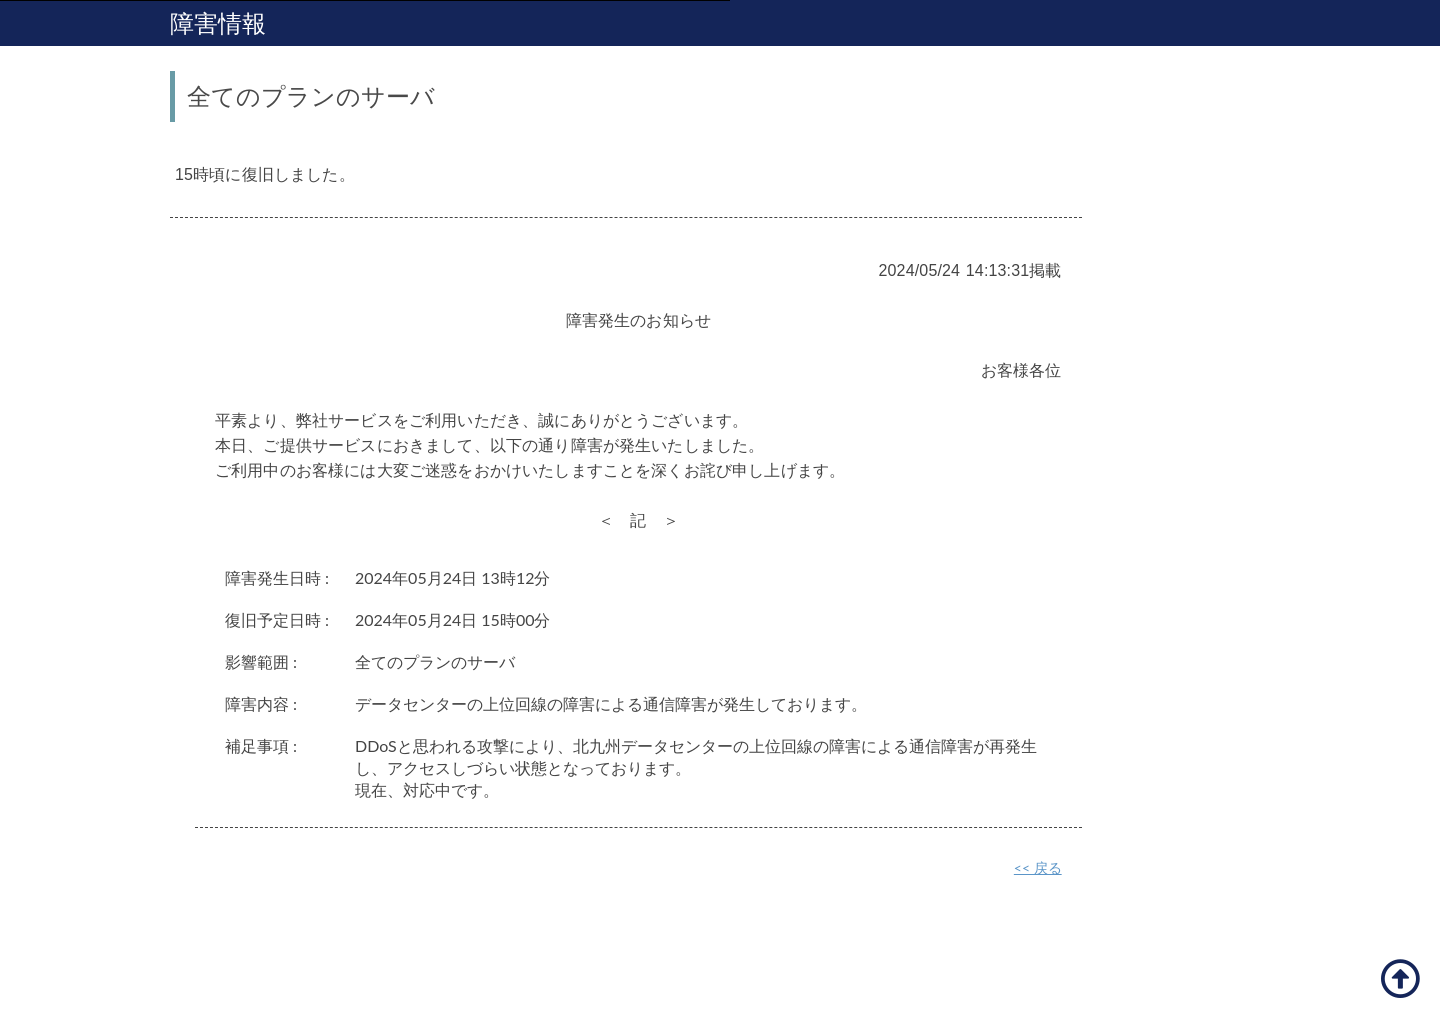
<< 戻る (1038, 867)
